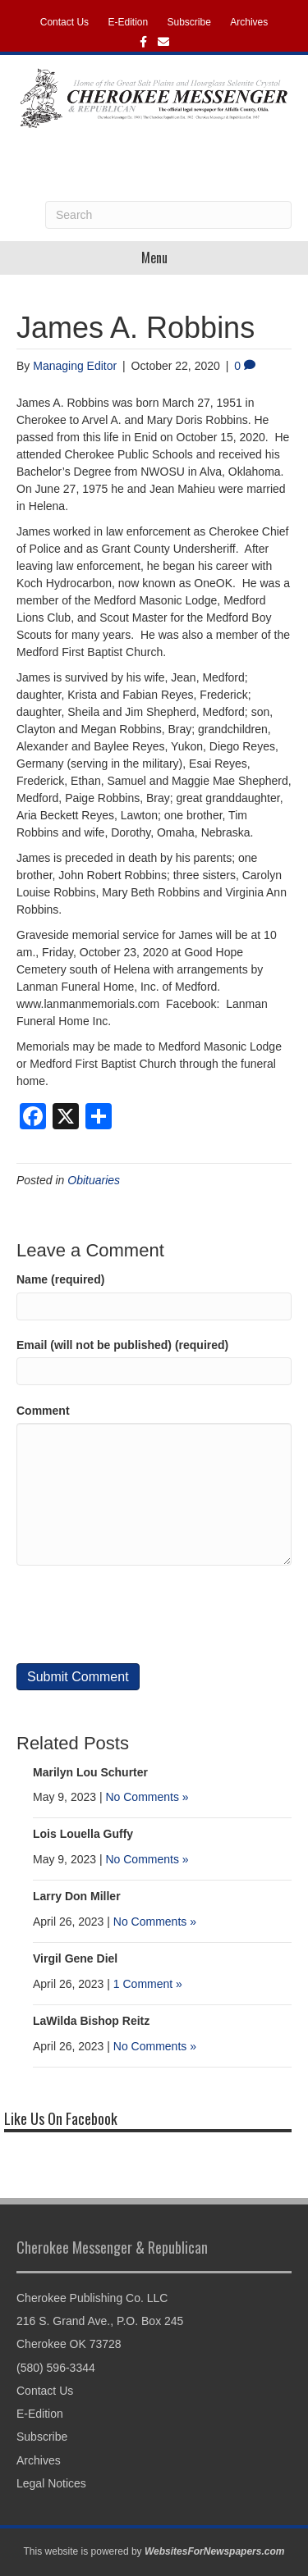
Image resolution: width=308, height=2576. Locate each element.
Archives (249, 22)
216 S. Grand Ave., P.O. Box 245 (99, 2321)
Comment (43, 1410)
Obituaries (93, 1180)
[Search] (168, 215)
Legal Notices (51, 2483)
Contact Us (64, 22)
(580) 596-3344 (55, 2367)
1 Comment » (147, 1983)
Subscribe (189, 22)
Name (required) (60, 1279)
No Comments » (146, 1796)
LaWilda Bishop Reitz (91, 2020)
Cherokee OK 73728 (69, 2343)
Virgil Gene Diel (75, 1958)
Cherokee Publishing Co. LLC (92, 2298)
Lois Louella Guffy (83, 1833)
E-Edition (128, 22)
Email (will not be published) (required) (122, 1345)
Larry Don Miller (77, 1896)
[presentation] (141, 1614)
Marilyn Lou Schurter (90, 1772)
